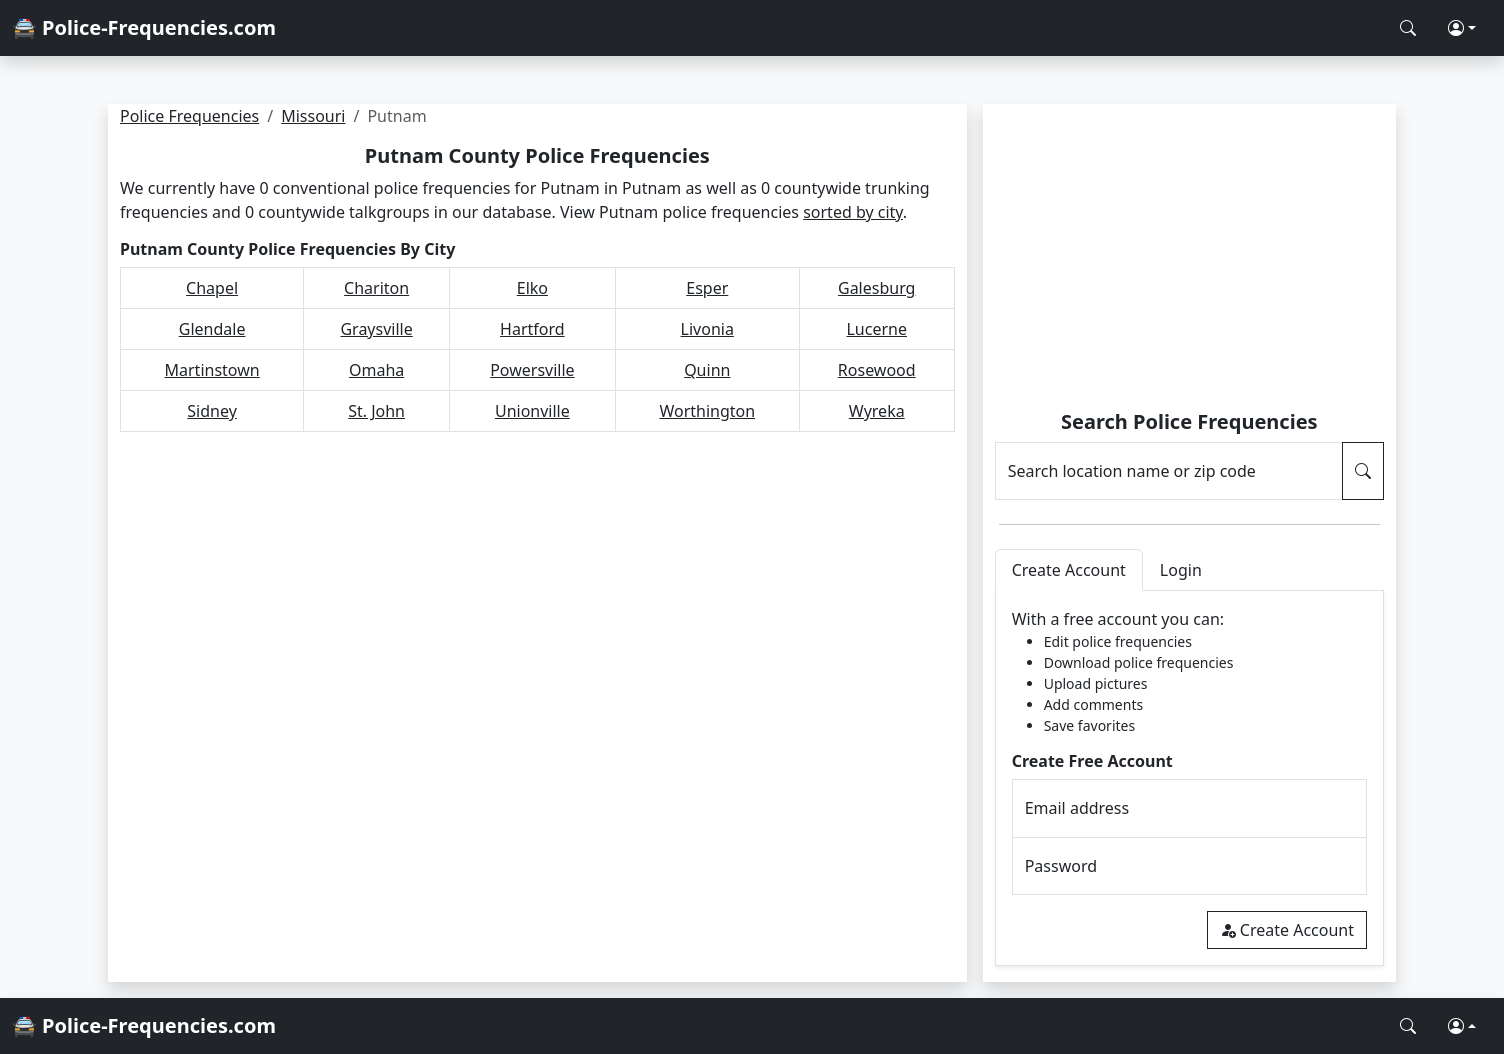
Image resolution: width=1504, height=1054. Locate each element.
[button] (1462, 28)
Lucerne (876, 329)
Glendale (212, 329)
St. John (376, 411)
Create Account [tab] (1069, 570)
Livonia (707, 329)
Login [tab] (1181, 570)
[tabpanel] (1189, 778)
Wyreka (877, 411)
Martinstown (212, 370)
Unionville (532, 411)
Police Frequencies (189, 116)
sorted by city (853, 212)
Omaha (376, 370)
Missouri (313, 116)
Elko (532, 288)
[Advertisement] (1189, 260)
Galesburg (876, 288)
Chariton (376, 288)
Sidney (212, 411)
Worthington (707, 411)
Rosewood (877, 370)
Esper (707, 288)
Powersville (532, 370)
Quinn (707, 370)
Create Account (1287, 930)
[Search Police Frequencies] (1408, 28)
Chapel (212, 288)
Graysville (376, 329)
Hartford (532, 329)
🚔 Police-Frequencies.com (144, 27)
